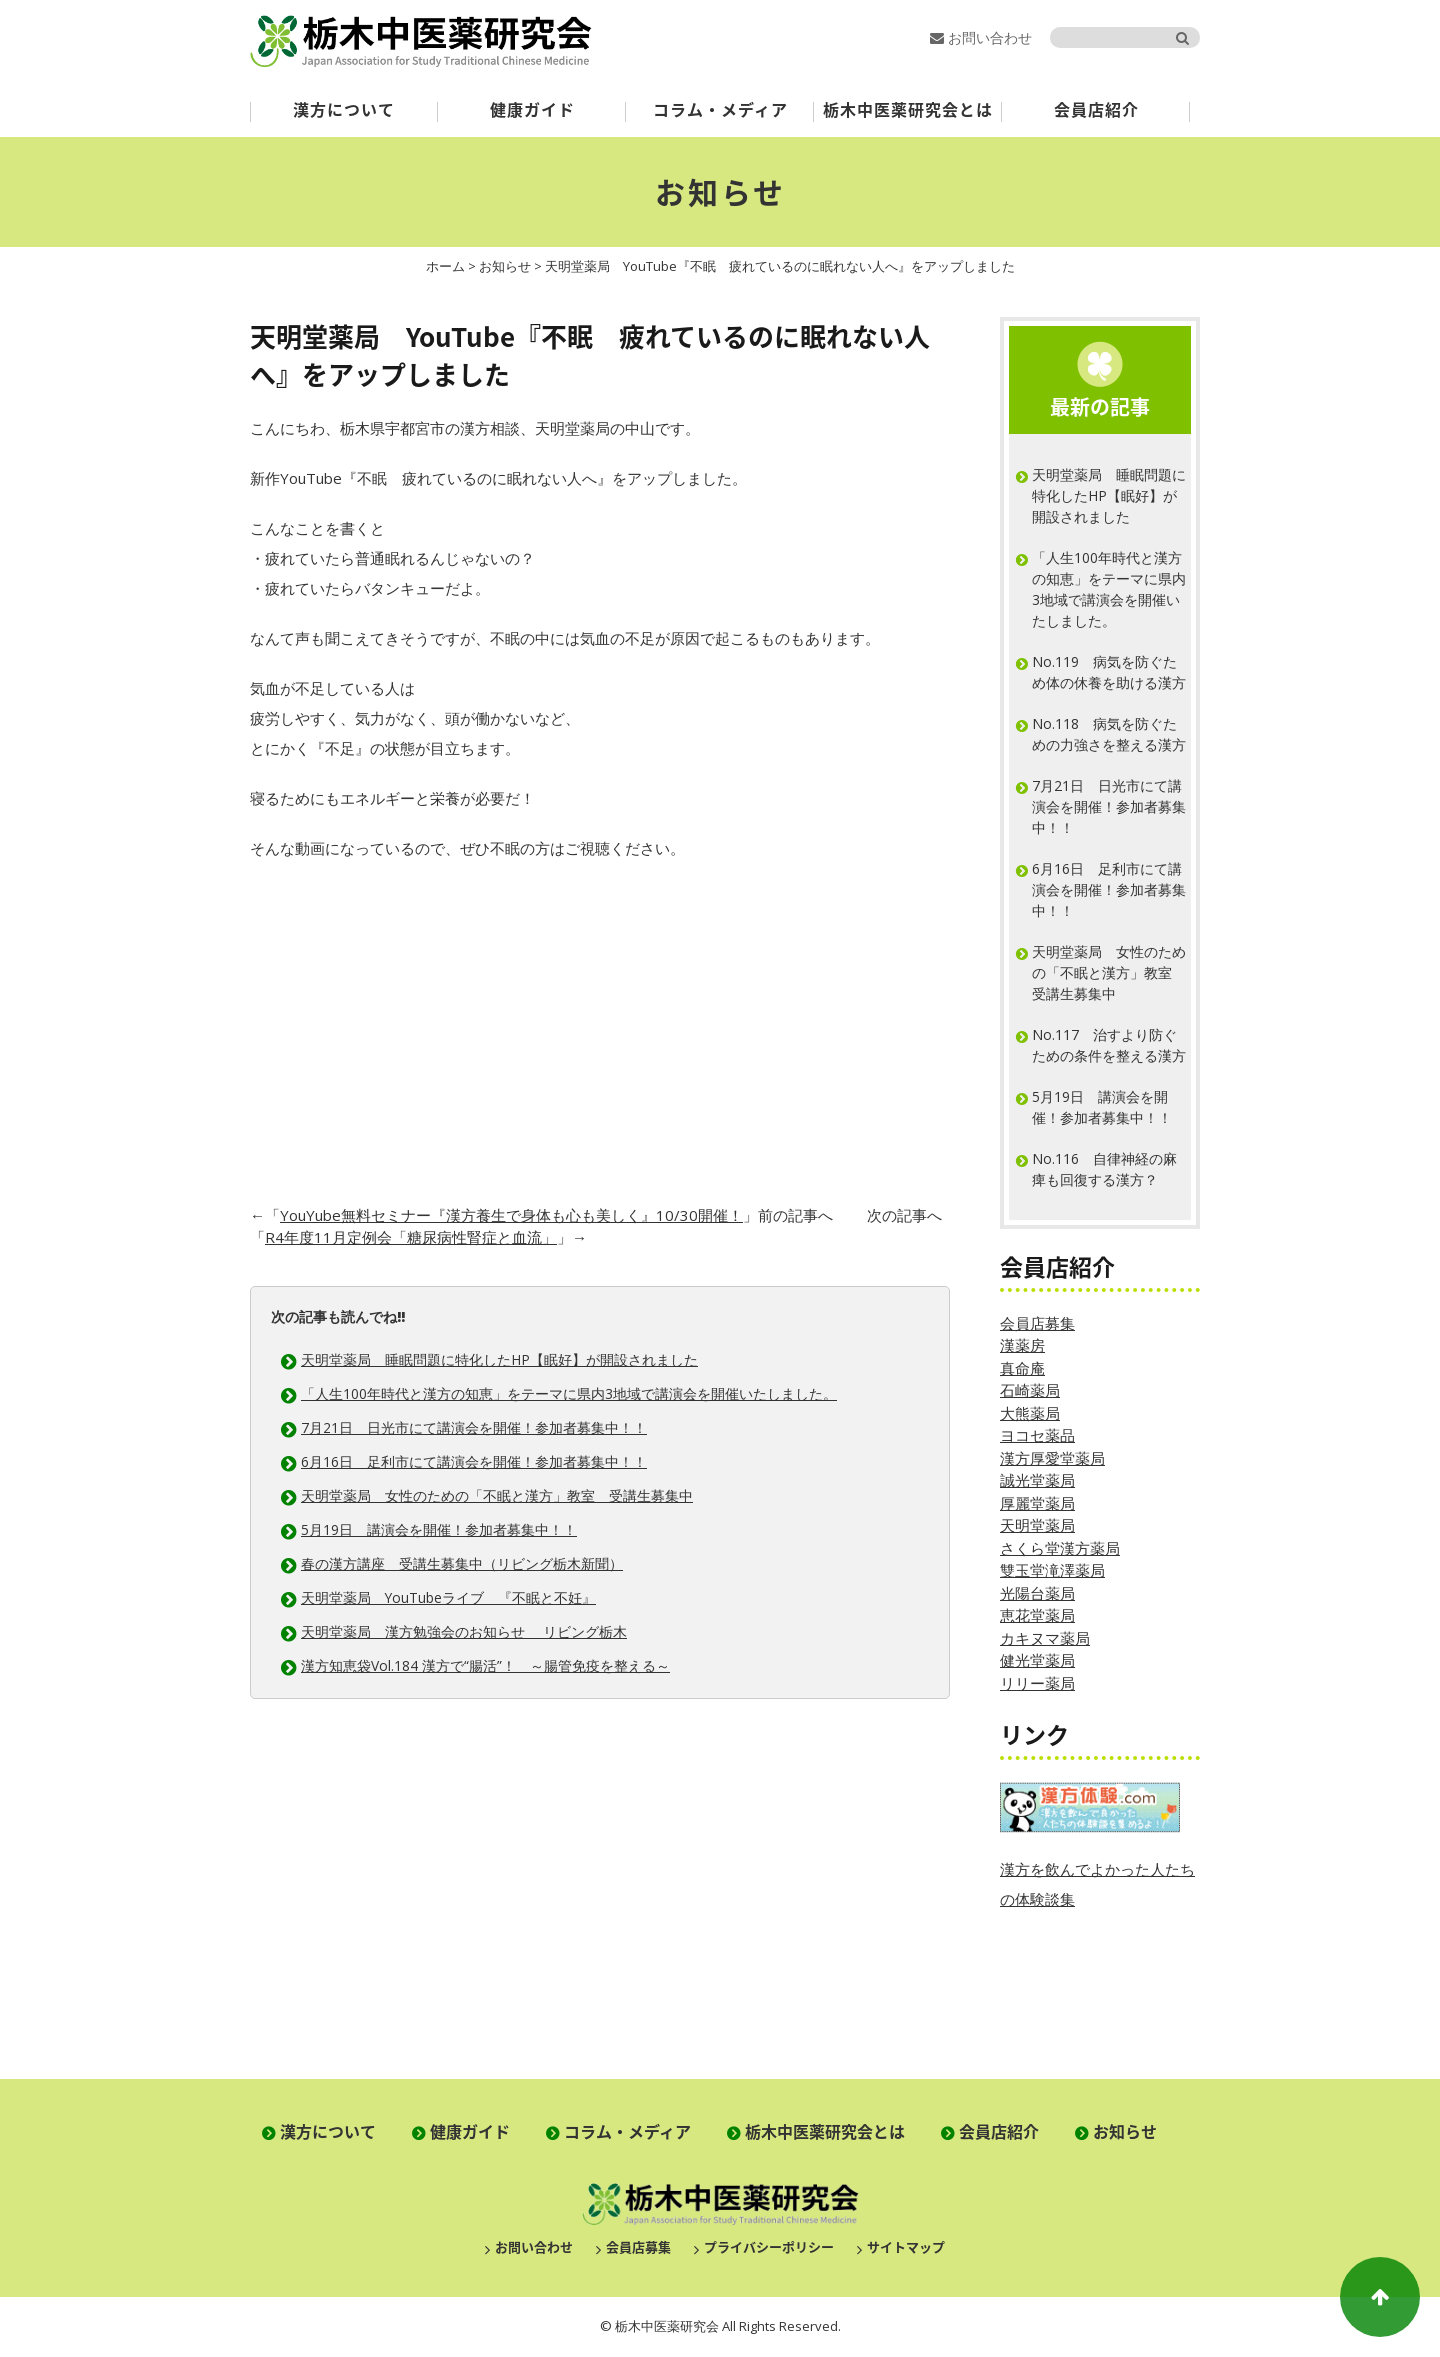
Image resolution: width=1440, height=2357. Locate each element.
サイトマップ (906, 2246)
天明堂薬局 (1037, 1525)
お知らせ (720, 191)
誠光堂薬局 (1037, 1480)
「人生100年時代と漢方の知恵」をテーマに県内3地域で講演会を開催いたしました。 (569, 1393)
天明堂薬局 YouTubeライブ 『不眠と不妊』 (448, 1597)
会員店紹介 (1096, 109)
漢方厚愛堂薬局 (1052, 1458)
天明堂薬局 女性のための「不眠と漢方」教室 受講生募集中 (497, 1495)
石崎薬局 (1030, 1390)
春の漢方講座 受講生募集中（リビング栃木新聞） (462, 1563)
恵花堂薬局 (1037, 1615)
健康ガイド (532, 109)
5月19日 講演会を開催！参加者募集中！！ (439, 1529)
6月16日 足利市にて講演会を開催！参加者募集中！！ (474, 1461)
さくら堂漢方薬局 (1060, 1548)
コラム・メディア (720, 109)
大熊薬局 (1030, 1413)
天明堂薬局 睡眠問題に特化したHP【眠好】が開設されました (499, 1359)
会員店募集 (1037, 1323)
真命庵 (1022, 1368)
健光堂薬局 (1037, 1660)
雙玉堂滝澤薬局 (1052, 1570)
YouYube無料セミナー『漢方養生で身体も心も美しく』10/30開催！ (511, 1215)
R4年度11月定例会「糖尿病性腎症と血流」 (411, 1237)
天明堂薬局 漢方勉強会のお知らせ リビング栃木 (464, 1631)
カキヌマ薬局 (1045, 1638)
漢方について (344, 109)
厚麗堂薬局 (1037, 1503)
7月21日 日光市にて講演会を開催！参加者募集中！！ (474, 1427)
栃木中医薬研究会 (421, 41)
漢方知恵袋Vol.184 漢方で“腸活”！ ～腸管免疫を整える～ (485, 1665)
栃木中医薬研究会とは (908, 109)
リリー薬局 (1037, 1683)
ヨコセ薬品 (1037, 1435)
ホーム (445, 266)
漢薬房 (1022, 1345)
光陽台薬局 (1037, 1593)
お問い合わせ (981, 37)
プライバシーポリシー (769, 2246)
